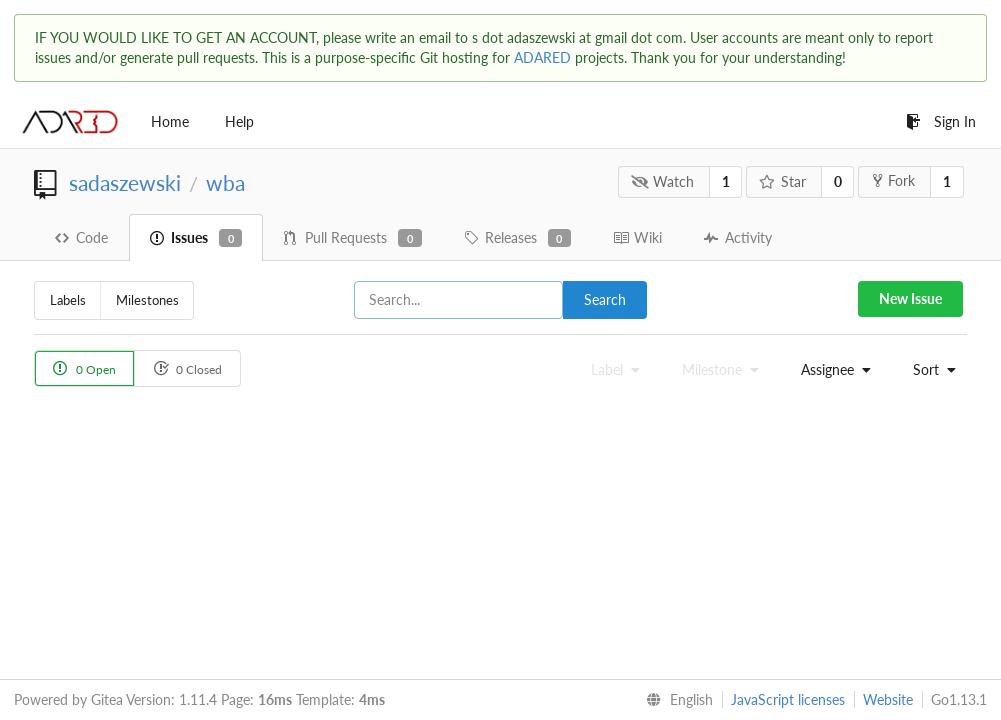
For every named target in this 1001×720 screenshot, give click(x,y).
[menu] (831, 370)
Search (605, 299)
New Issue (910, 298)
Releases (517, 238)
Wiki (637, 237)
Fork (894, 180)
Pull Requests (352, 238)
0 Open (84, 368)
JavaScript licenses (788, 699)
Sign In (941, 121)
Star (783, 181)
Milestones (147, 300)
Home (170, 121)
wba (225, 182)
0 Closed (187, 368)
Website (888, 699)
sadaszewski (125, 182)
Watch (663, 181)
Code (81, 237)
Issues (196, 238)
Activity (738, 237)
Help (239, 121)
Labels (68, 300)
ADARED (542, 57)
